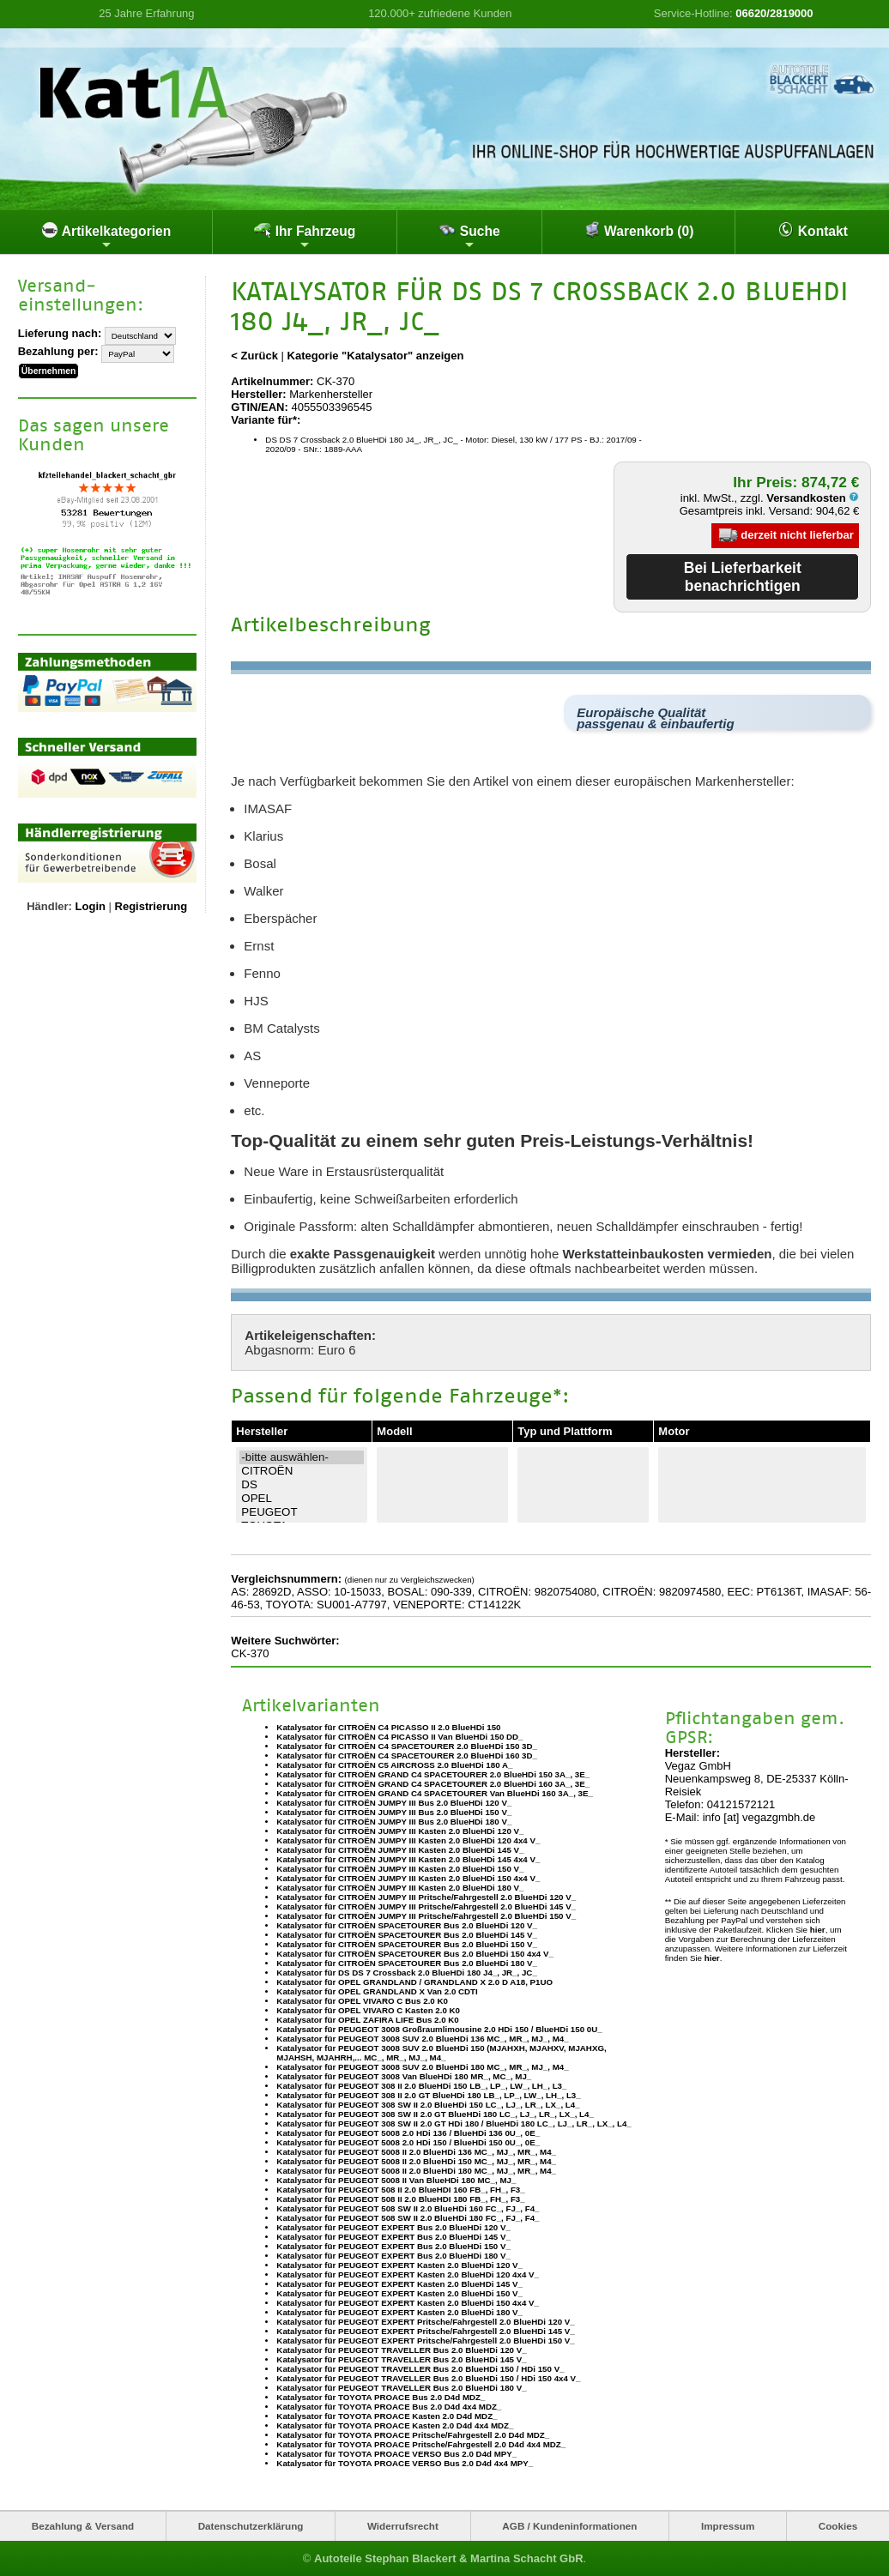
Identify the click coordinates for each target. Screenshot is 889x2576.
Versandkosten (812, 498)
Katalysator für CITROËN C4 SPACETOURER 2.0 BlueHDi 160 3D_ (406, 1755)
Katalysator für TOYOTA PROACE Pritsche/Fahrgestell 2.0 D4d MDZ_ (412, 2435)
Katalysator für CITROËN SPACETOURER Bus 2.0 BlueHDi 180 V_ (406, 1963)
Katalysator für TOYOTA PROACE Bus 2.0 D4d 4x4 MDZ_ (388, 2406)
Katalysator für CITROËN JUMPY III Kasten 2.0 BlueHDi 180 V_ (399, 1887)
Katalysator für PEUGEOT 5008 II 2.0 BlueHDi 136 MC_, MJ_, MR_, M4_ (416, 2152)
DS (301, 1485)
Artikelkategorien (106, 235)
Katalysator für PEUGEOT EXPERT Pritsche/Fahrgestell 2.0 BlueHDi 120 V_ (425, 2321)
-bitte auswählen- (301, 1457)
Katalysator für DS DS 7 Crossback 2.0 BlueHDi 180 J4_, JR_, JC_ (406, 1972)
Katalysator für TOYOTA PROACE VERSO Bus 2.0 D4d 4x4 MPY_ (404, 2463)
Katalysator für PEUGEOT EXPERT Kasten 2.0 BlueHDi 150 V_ (399, 2293)
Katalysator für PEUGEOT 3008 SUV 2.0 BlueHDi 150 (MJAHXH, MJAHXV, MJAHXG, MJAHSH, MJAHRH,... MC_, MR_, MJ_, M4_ (441, 2052)
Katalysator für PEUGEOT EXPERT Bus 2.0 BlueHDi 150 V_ (393, 2246)
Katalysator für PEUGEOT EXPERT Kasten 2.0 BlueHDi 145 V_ (399, 2284)
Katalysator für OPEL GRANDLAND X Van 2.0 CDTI (376, 1991)
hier (818, 1929)
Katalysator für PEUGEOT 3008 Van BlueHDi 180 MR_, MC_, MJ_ (403, 2076)
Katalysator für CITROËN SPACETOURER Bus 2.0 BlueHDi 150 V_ (406, 1944)
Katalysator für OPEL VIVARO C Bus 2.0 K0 (362, 2001)
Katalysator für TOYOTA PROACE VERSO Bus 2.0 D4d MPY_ (396, 2453)
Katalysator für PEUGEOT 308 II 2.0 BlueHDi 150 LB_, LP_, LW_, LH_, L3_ (421, 2085)
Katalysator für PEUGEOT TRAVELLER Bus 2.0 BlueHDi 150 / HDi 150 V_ (420, 2369)
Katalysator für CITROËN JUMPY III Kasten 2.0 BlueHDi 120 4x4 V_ (408, 1840)
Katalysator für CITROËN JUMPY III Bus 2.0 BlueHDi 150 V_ (393, 1812)
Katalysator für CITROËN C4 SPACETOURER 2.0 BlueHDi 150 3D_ (406, 1746)
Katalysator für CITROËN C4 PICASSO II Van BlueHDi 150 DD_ (399, 1736)
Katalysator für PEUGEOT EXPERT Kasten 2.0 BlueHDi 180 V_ (399, 2312)
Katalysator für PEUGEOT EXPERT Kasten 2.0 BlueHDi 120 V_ (399, 2265)
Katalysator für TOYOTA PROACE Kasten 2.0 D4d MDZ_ (386, 2416)
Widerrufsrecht (402, 2525)
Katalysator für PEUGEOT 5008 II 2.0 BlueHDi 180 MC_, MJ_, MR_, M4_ (416, 2170)
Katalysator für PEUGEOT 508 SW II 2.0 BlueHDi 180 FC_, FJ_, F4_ (407, 2218)
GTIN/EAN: (259, 407)
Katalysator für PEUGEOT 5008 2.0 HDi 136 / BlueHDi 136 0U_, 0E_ (408, 2133)
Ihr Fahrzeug (304, 235)
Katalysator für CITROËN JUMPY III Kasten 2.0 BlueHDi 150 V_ (399, 1868)
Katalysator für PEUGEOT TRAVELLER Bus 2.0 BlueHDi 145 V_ (401, 2359)
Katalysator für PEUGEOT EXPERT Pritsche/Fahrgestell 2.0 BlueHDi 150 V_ (425, 2340)
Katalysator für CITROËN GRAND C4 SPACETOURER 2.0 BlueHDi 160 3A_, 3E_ (433, 1784)
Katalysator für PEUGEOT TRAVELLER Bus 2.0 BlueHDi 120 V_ (401, 2350)
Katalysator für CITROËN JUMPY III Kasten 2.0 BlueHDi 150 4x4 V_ (408, 1878)
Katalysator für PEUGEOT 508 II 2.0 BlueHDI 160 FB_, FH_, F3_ (400, 2189)
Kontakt (812, 229)
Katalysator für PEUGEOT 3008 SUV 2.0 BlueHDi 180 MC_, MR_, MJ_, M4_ (422, 2067)
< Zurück (254, 355)
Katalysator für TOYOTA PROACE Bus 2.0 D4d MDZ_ (380, 2397)
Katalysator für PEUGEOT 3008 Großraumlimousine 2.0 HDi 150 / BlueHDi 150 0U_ (439, 2029)
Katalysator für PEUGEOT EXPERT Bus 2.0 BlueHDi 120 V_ (393, 2227)
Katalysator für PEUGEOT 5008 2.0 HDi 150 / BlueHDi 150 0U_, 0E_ (408, 2142)
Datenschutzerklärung (251, 2525)
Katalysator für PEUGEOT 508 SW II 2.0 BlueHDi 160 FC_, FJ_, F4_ (407, 2208)
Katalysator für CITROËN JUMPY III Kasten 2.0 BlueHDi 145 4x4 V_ (408, 1859)
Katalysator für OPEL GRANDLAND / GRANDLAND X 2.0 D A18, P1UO (414, 1982)
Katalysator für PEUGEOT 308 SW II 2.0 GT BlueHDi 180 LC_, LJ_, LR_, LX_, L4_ (435, 2114)
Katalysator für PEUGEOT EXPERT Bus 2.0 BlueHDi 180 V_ (393, 2255)
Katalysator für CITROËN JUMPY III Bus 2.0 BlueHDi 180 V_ (393, 1821)
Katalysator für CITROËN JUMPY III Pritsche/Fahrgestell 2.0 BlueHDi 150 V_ (426, 1916)
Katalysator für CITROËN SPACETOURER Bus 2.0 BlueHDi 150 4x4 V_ (414, 1953)
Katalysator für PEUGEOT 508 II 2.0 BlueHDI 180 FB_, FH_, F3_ (400, 2199)
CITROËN (301, 1471)
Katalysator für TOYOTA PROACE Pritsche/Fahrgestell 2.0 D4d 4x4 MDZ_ (420, 2444)
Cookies (838, 2525)
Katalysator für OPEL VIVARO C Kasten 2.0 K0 (368, 2010)
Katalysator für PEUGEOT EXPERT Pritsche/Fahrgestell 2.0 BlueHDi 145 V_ (425, 2331)
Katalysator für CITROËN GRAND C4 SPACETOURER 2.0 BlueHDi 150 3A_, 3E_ (433, 1774)
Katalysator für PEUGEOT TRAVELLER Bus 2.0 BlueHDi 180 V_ (401, 2387)
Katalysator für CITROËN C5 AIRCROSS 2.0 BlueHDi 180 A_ (394, 1765)
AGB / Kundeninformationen (569, 2525)
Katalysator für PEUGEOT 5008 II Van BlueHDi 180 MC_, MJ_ (396, 2180)
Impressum (727, 2525)
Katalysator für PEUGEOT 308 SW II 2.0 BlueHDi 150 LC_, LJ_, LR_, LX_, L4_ (427, 2104)
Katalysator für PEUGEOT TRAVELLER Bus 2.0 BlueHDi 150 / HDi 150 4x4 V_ (428, 2378)
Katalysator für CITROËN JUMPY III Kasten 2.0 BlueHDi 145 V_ (399, 1850)
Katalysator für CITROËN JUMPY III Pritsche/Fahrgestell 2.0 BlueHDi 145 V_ (426, 1906)
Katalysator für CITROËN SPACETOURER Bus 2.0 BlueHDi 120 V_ (406, 1925)
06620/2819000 (774, 13)
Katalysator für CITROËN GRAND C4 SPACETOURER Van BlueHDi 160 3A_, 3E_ (434, 1793)
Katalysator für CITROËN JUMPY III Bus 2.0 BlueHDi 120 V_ (393, 1802)
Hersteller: (258, 394)
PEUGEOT (301, 1512)
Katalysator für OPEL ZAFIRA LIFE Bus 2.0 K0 (367, 2019)
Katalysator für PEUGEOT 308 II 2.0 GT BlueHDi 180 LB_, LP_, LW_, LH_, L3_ (428, 2095)
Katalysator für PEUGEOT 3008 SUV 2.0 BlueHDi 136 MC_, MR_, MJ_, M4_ (422, 2038)
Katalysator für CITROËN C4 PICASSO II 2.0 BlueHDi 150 (388, 1727)
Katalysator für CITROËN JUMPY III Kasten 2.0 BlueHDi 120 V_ (399, 1831)
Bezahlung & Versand (83, 2525)
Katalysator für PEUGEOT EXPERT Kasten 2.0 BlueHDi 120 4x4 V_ (407, 2274)
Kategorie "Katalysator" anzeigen (375, 355)
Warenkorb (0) (639, 229)
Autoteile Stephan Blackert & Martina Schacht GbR (449, 2558)
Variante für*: (265, 419)
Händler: (49, 906)
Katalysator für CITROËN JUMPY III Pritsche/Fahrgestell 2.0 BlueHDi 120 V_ (426, 1897)
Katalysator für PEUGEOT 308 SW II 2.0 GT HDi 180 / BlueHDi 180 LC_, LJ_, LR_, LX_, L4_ (453, 2123)
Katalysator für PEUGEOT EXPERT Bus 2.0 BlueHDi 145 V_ (393, 2236)
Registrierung (151, 906)
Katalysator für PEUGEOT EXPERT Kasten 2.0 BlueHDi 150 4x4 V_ (407, 2303)
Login (91, 906)
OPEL (301, 1498)
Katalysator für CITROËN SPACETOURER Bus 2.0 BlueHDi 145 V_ (406, 1935)
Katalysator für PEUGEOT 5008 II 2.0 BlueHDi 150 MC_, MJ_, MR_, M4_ (416, 2161)
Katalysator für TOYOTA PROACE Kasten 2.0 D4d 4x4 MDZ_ (394, 2425)
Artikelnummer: (272, 381)
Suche (468, 235)
